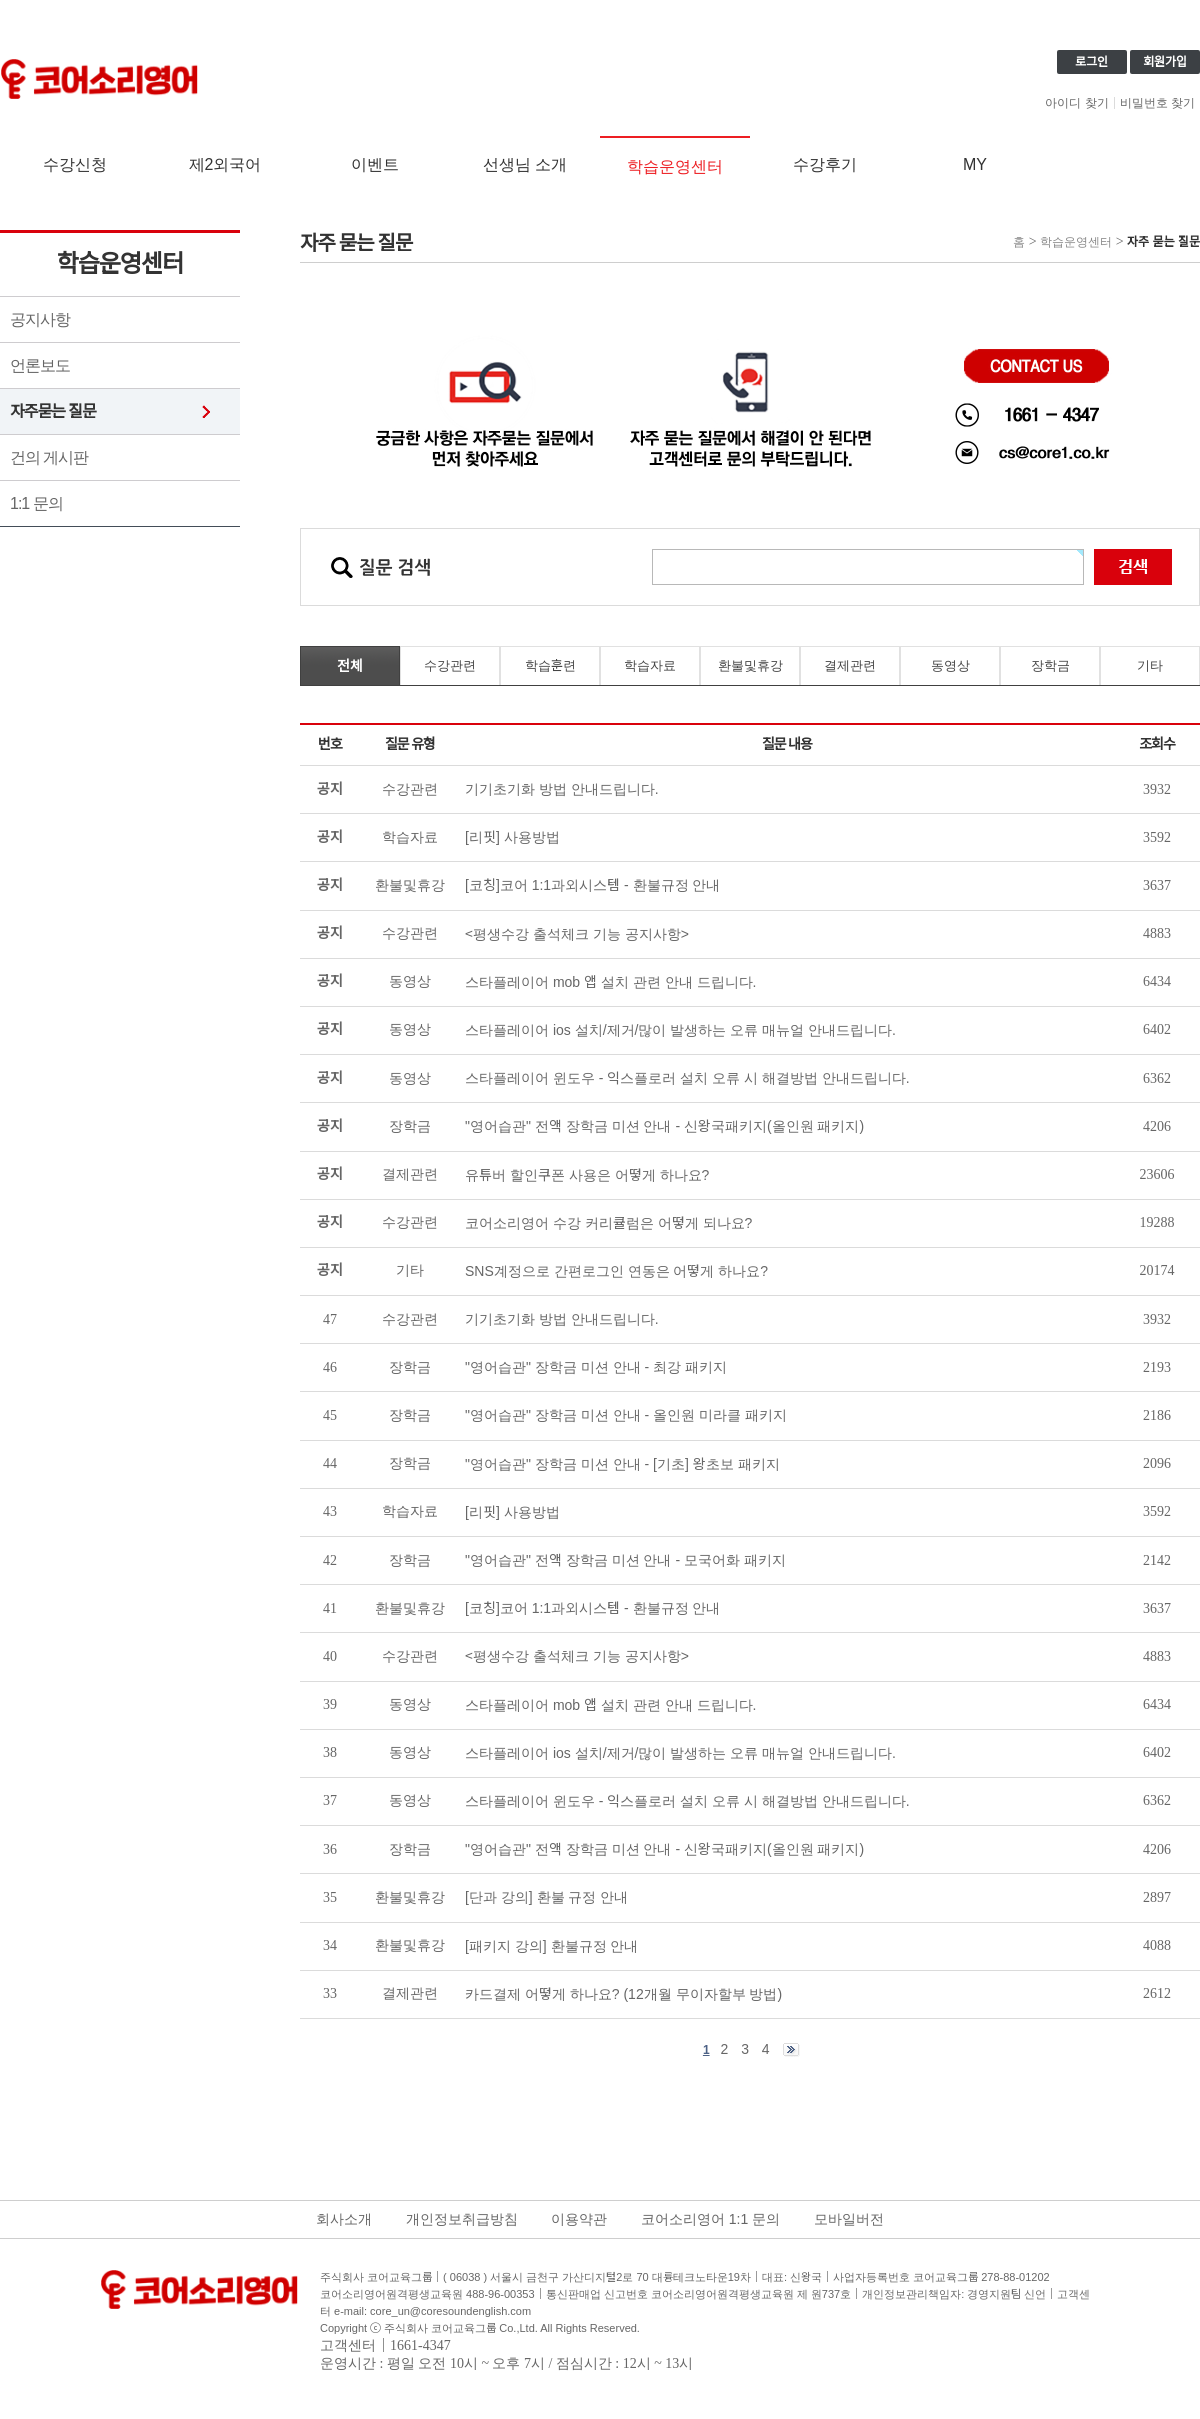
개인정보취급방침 (462, 2219)
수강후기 (825, 164)
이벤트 (375, 164)
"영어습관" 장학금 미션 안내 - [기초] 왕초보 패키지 (622, 1464)
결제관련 (850, 665)
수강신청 (75, 164)
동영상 (950, 665)
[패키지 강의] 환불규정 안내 (551, 1946)
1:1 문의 (36, 503)
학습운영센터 (675, 166)
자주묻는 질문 (53, 411)
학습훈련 (550, 665)
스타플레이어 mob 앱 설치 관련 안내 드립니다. (610, 1705)
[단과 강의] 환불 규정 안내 (546, 1897)
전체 (350, 666)
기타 (1150, 665)
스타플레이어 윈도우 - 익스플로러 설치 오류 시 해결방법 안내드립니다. (687, 1801)
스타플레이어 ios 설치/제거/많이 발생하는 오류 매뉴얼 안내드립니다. (680, 1753)
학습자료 (650, 665)
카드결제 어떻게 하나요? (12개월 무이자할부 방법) (623, 1994)
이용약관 (579, 2219)
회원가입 (1165, 62)
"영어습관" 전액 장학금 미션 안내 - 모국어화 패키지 (625, 1560)
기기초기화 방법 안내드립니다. (562, 1319)
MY (975, 164)
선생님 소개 (525, 164)
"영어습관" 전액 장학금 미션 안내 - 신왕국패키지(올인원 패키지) (664, 1849)
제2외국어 (225, 164)
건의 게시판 (49, 457)
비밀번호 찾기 (1157, 103)
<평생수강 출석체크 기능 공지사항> (577, 1656)
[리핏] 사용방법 (512, 1512)
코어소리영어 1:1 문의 (710, 2219)
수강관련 (450, 665)
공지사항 (40, 319)
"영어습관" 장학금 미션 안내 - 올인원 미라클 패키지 (626, 1415)
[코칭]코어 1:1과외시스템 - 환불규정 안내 (592, 1608)
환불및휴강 (750, 665)
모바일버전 (849, 2219)
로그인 (1091, 62)
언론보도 (40, 365)
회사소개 (344, 2219)
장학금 (1050, 665)
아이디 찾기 (1076, 103)
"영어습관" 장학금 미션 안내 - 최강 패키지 (596, 1367)
